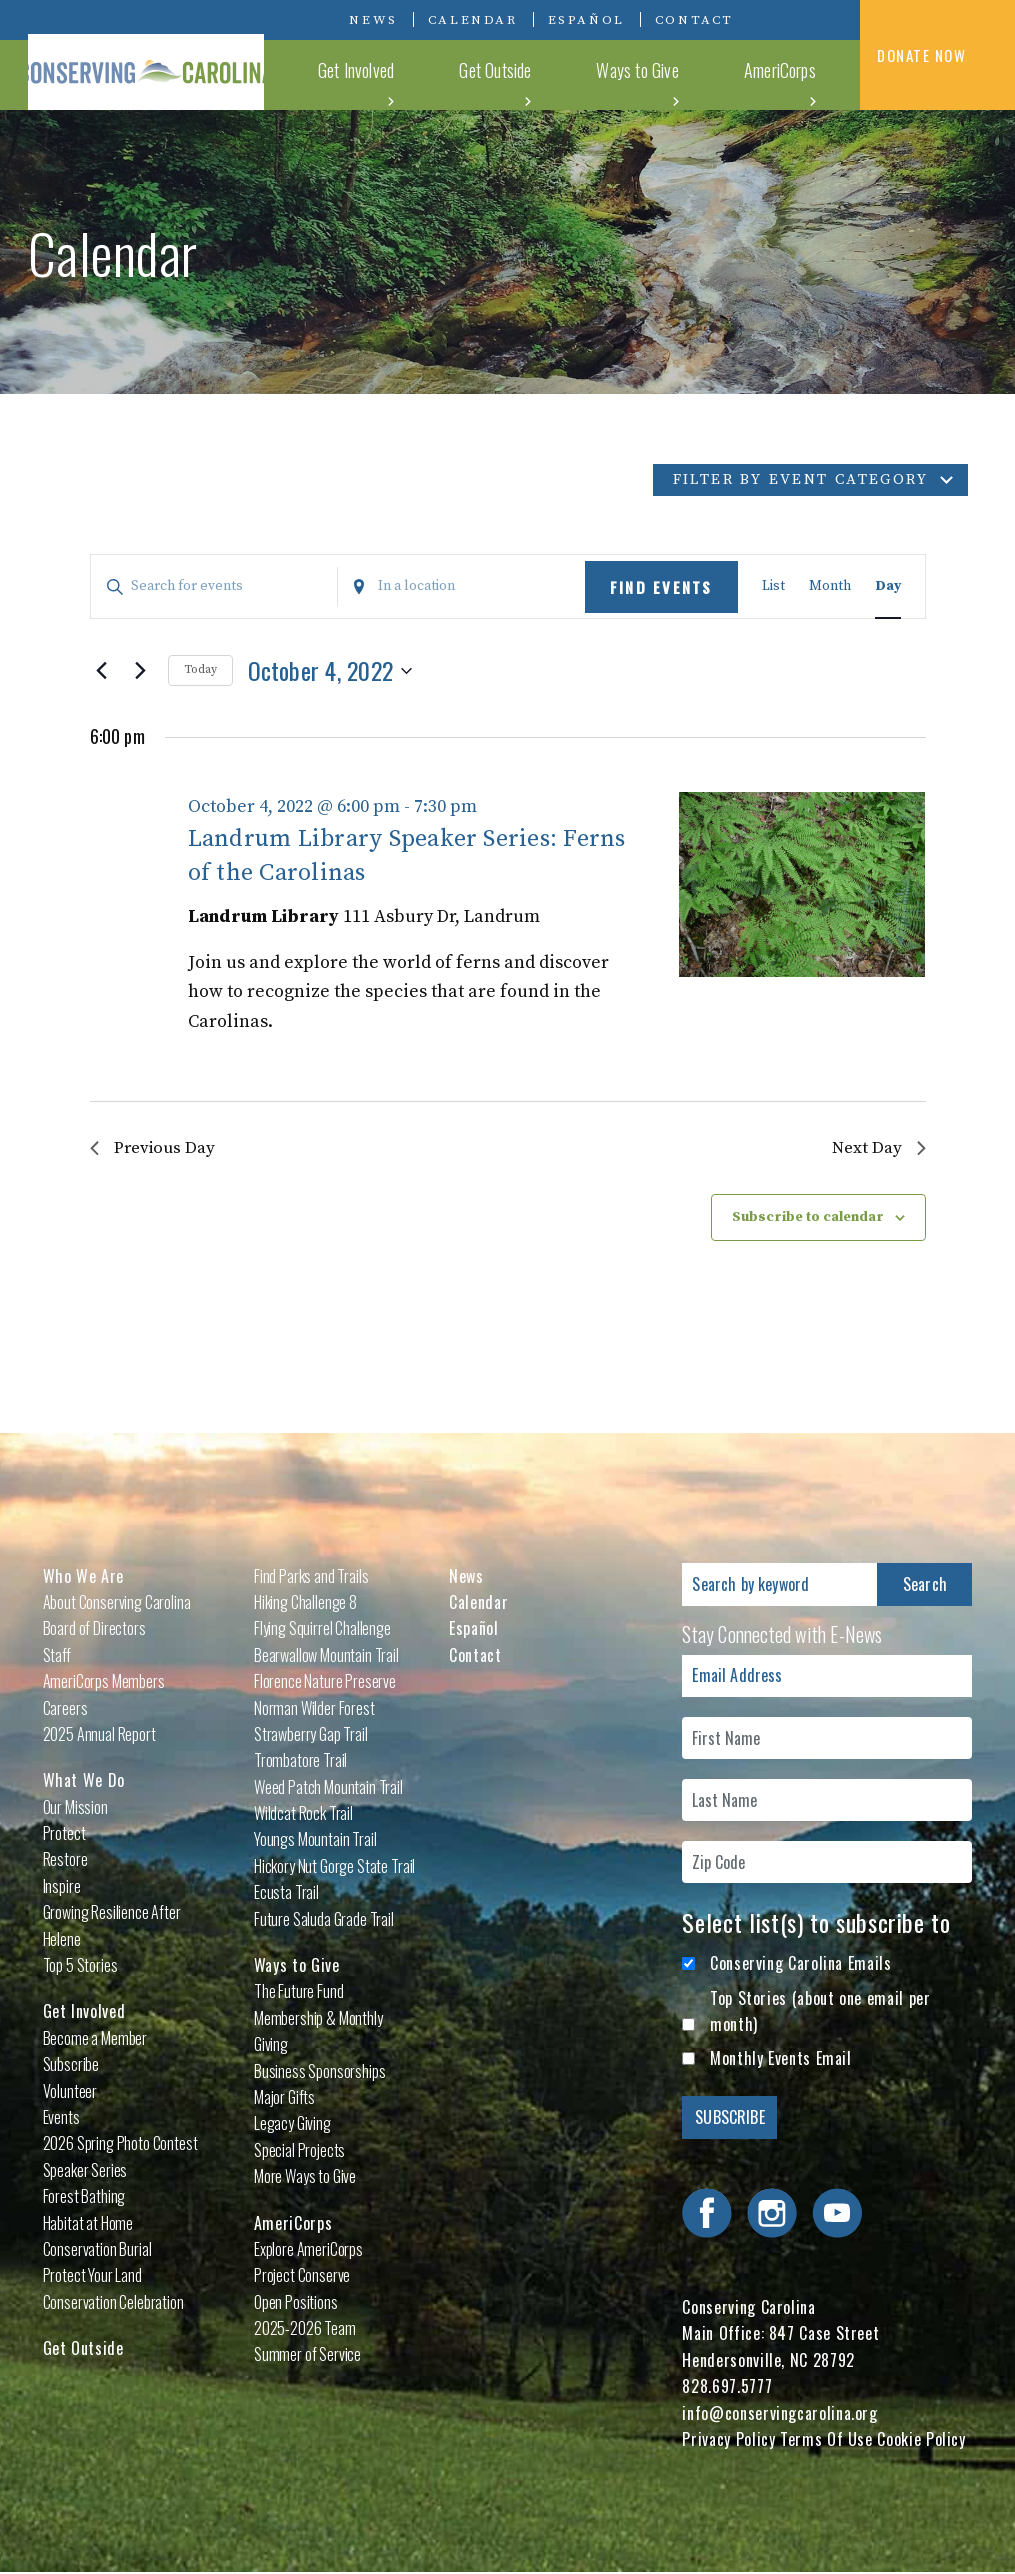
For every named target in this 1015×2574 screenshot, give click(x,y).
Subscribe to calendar (808, 1218)
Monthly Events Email (781, 2060)
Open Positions (296, 2303)
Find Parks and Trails (311, 1577)
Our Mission (75, 1808)
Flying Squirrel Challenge (322, 1630)
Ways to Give (684, 74)
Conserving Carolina (178, 55)
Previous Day (155, 1148)
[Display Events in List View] (773, 586)
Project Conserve (302, 2277)
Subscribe (71, 2066)
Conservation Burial (97, 2250)
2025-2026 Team (305, 2330)
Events (61, 2119)
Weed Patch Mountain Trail (328, 1788)
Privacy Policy (728, 2441)
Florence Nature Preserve (325, 1683)
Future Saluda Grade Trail (324, 1920)
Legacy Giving (292, 2125)
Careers (65, 1709)
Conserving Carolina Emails (801, 1965)
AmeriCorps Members (104, 1683)
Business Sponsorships (320, 2072)
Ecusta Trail (286, 1894)
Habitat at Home (88, 2224)
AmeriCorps (791, 74)
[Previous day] (102, 671)
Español (586, 20)
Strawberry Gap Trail (311, 1735)
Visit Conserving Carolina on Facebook (775, 19)
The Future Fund (299, 1993)
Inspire (62, 1887)
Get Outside (577, 74)
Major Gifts (284, 2099)
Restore (65, 1861)
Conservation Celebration (113, 2303)
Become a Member (95, 2039)
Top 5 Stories (80, 1967)
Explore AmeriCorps (308, 2250)
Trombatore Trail (300, 1762)
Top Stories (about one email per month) (820, 2012)
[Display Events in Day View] (888, 586)
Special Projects (299, 2151)
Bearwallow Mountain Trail (326, 1656)
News (373, 20)
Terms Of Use (826, 2441)
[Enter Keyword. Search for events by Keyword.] (214, 586)
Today (200, 669)
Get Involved (472, 74)
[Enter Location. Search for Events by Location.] (461, 586)
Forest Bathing (84, 2198)
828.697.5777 (727, 2388)
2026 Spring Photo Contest (120, 2145)
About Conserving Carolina (117, 1603)
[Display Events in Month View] (830, 586)
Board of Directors (94, 1630)
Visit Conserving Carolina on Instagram (805, 19)
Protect (64, 1835)
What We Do (365, 74)
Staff (57, 1656)
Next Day (877, 1148)
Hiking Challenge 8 (305, 1603)
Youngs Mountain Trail (315, 1841)
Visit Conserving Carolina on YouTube (835, 19)
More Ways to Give (305, 2178)
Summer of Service (307, 2356)
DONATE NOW (937, 56)
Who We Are (83, 1577)
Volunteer (70, 2092)
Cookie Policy (921, 2441)
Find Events (661, 587)
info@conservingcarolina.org (779, 2414)
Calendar (473, 20)
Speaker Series (85, 2171)
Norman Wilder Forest (314, 1709)
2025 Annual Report (99, 1735)
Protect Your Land (92, 2277)
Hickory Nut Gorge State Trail (334, 1867)
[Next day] (141, 671)
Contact (694, 20)
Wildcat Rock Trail (303, 1815)
